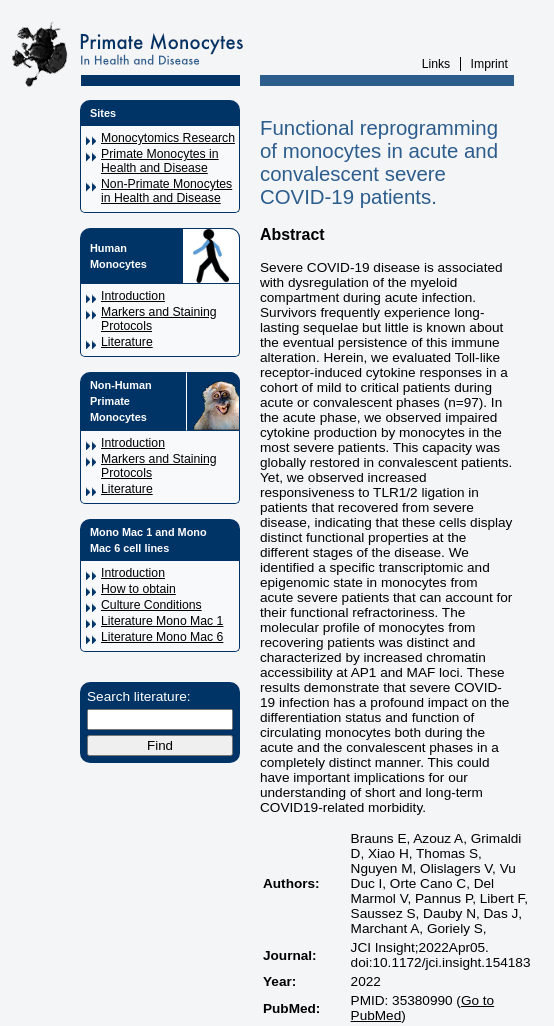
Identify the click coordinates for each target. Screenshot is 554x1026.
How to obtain (138, 589)
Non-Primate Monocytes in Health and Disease (166, 191)
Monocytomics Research (168, 138)
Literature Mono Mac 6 (162, 637)
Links (436, 64)
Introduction (133, 296)
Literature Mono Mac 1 (162, 621)
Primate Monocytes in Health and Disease (160, 161)
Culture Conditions (151, 605)
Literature (127, 342)
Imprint (489, 64)
